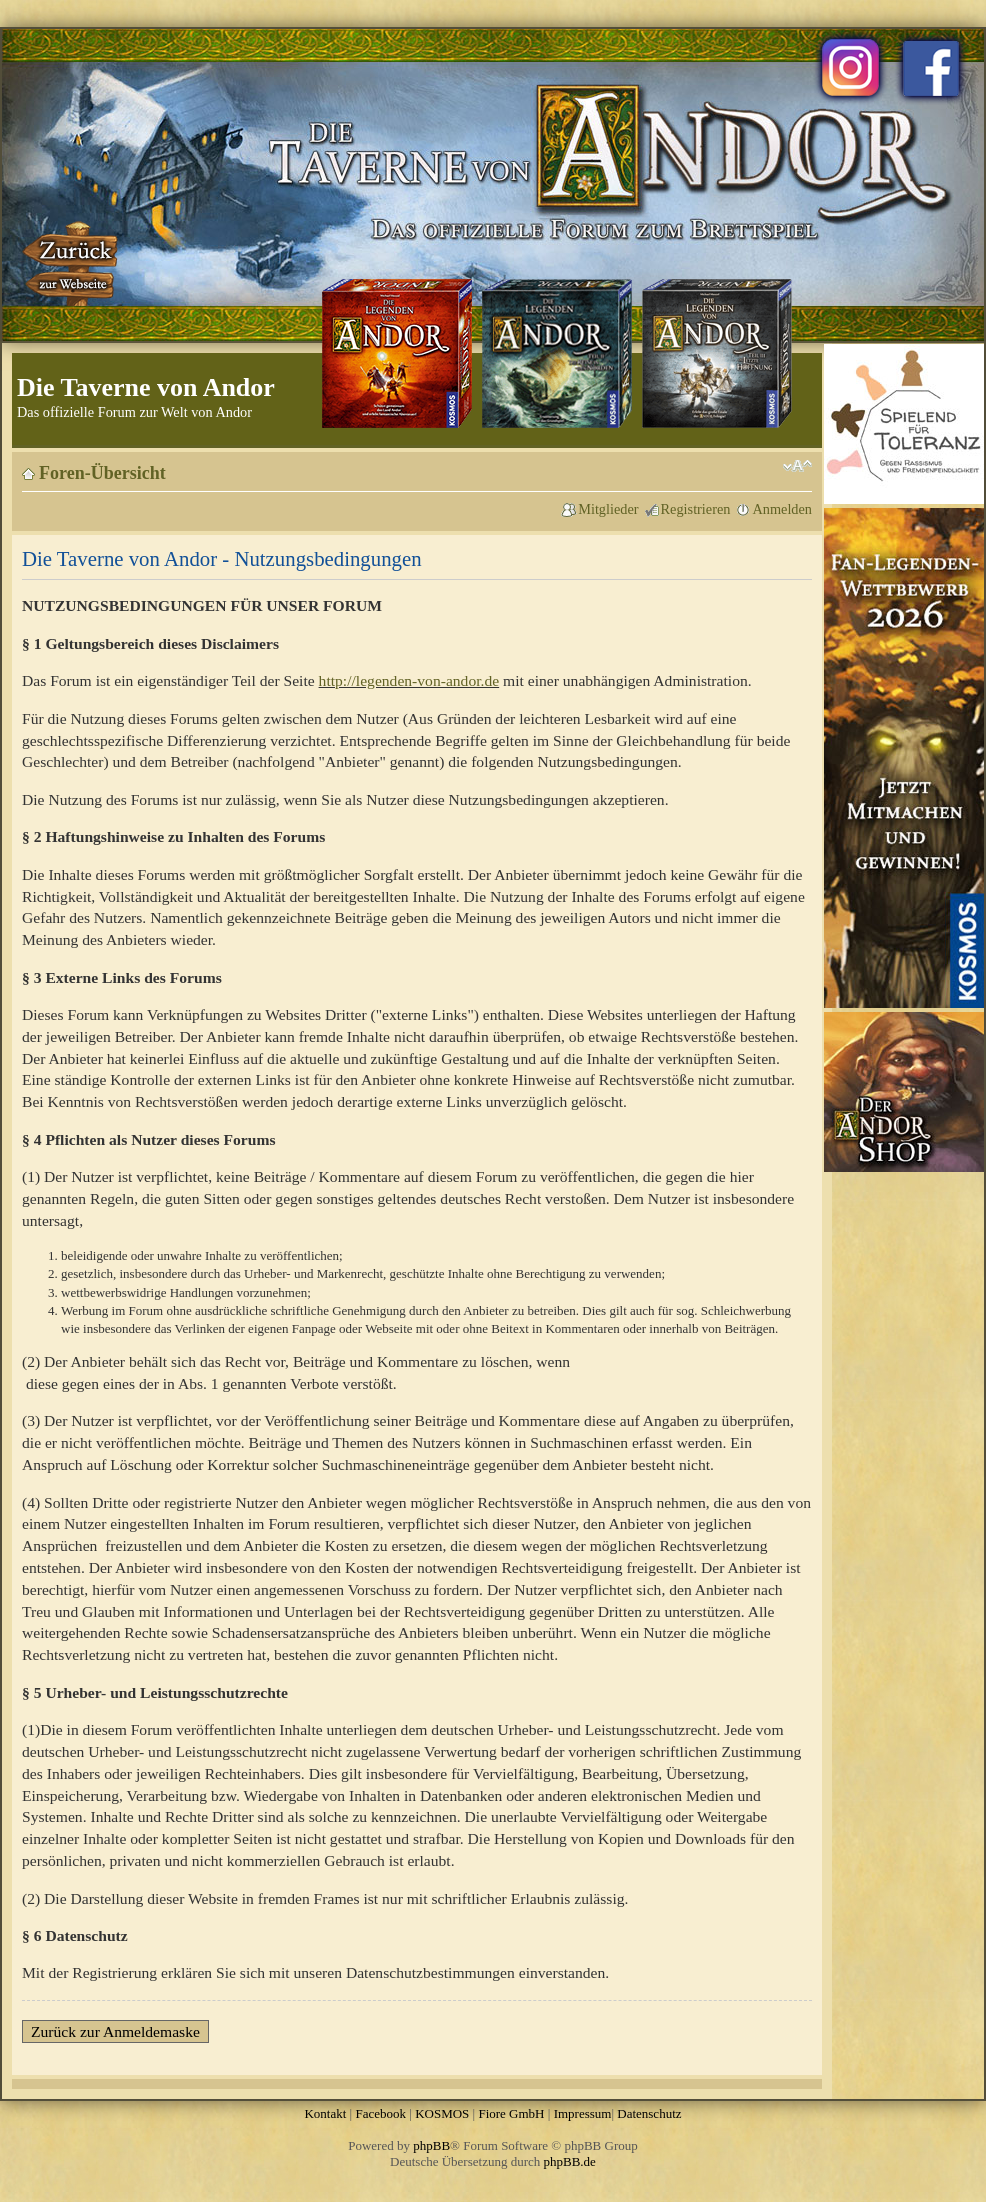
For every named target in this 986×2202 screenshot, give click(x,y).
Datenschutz (649, 2113)
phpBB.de (570, 2161)
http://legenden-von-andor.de (409, 680)
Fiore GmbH (511, 2113)
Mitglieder (608, 509)
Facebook (380, 2113)
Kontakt (325, 2113)
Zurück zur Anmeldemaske (115, 2031)
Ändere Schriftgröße (797, 466)
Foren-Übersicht (102, 473)
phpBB (431, 2145)
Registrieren (696, 509)
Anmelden (782, 509)
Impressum (583, 2113)
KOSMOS (442, 2113)
